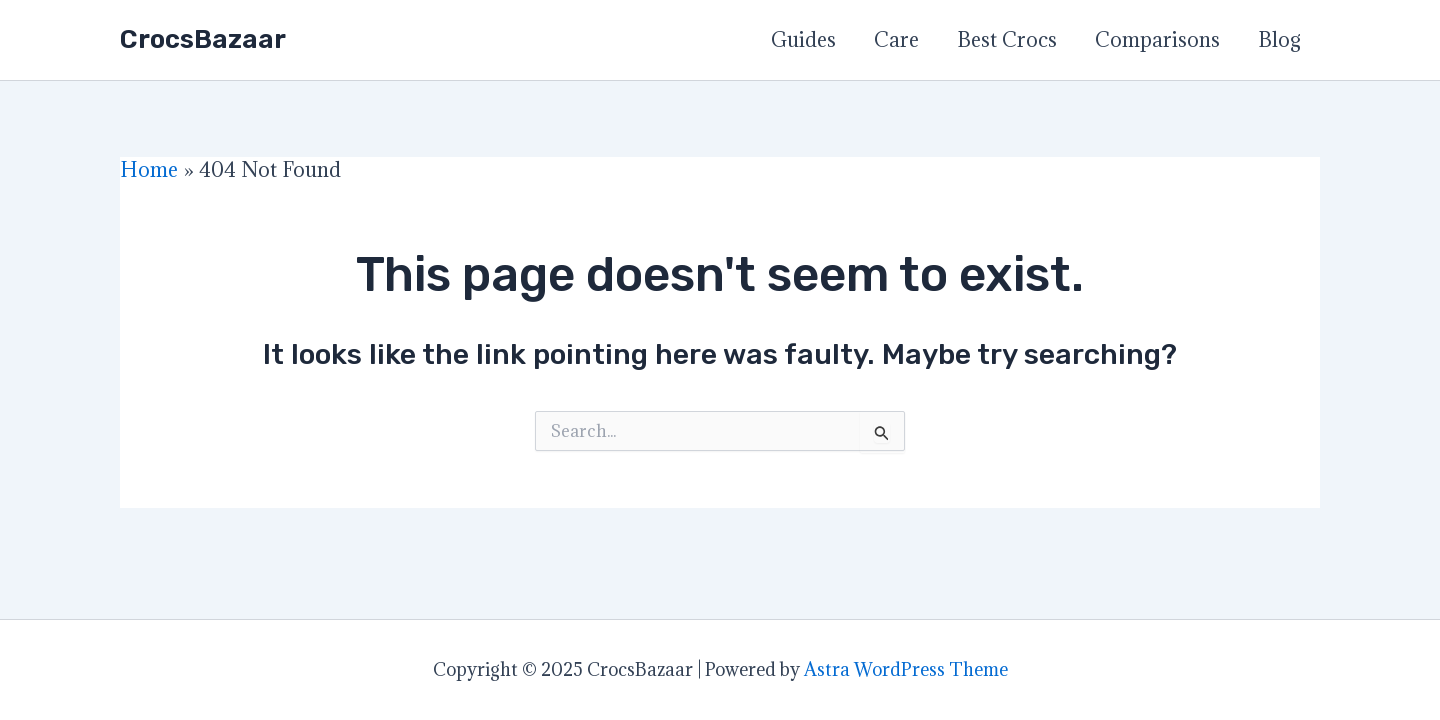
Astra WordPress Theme (906, 669)
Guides (803, 40)
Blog (1279, 40)
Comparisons (1157, 40)
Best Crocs (1007, 40)
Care (896, 40)
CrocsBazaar (203, 39)
